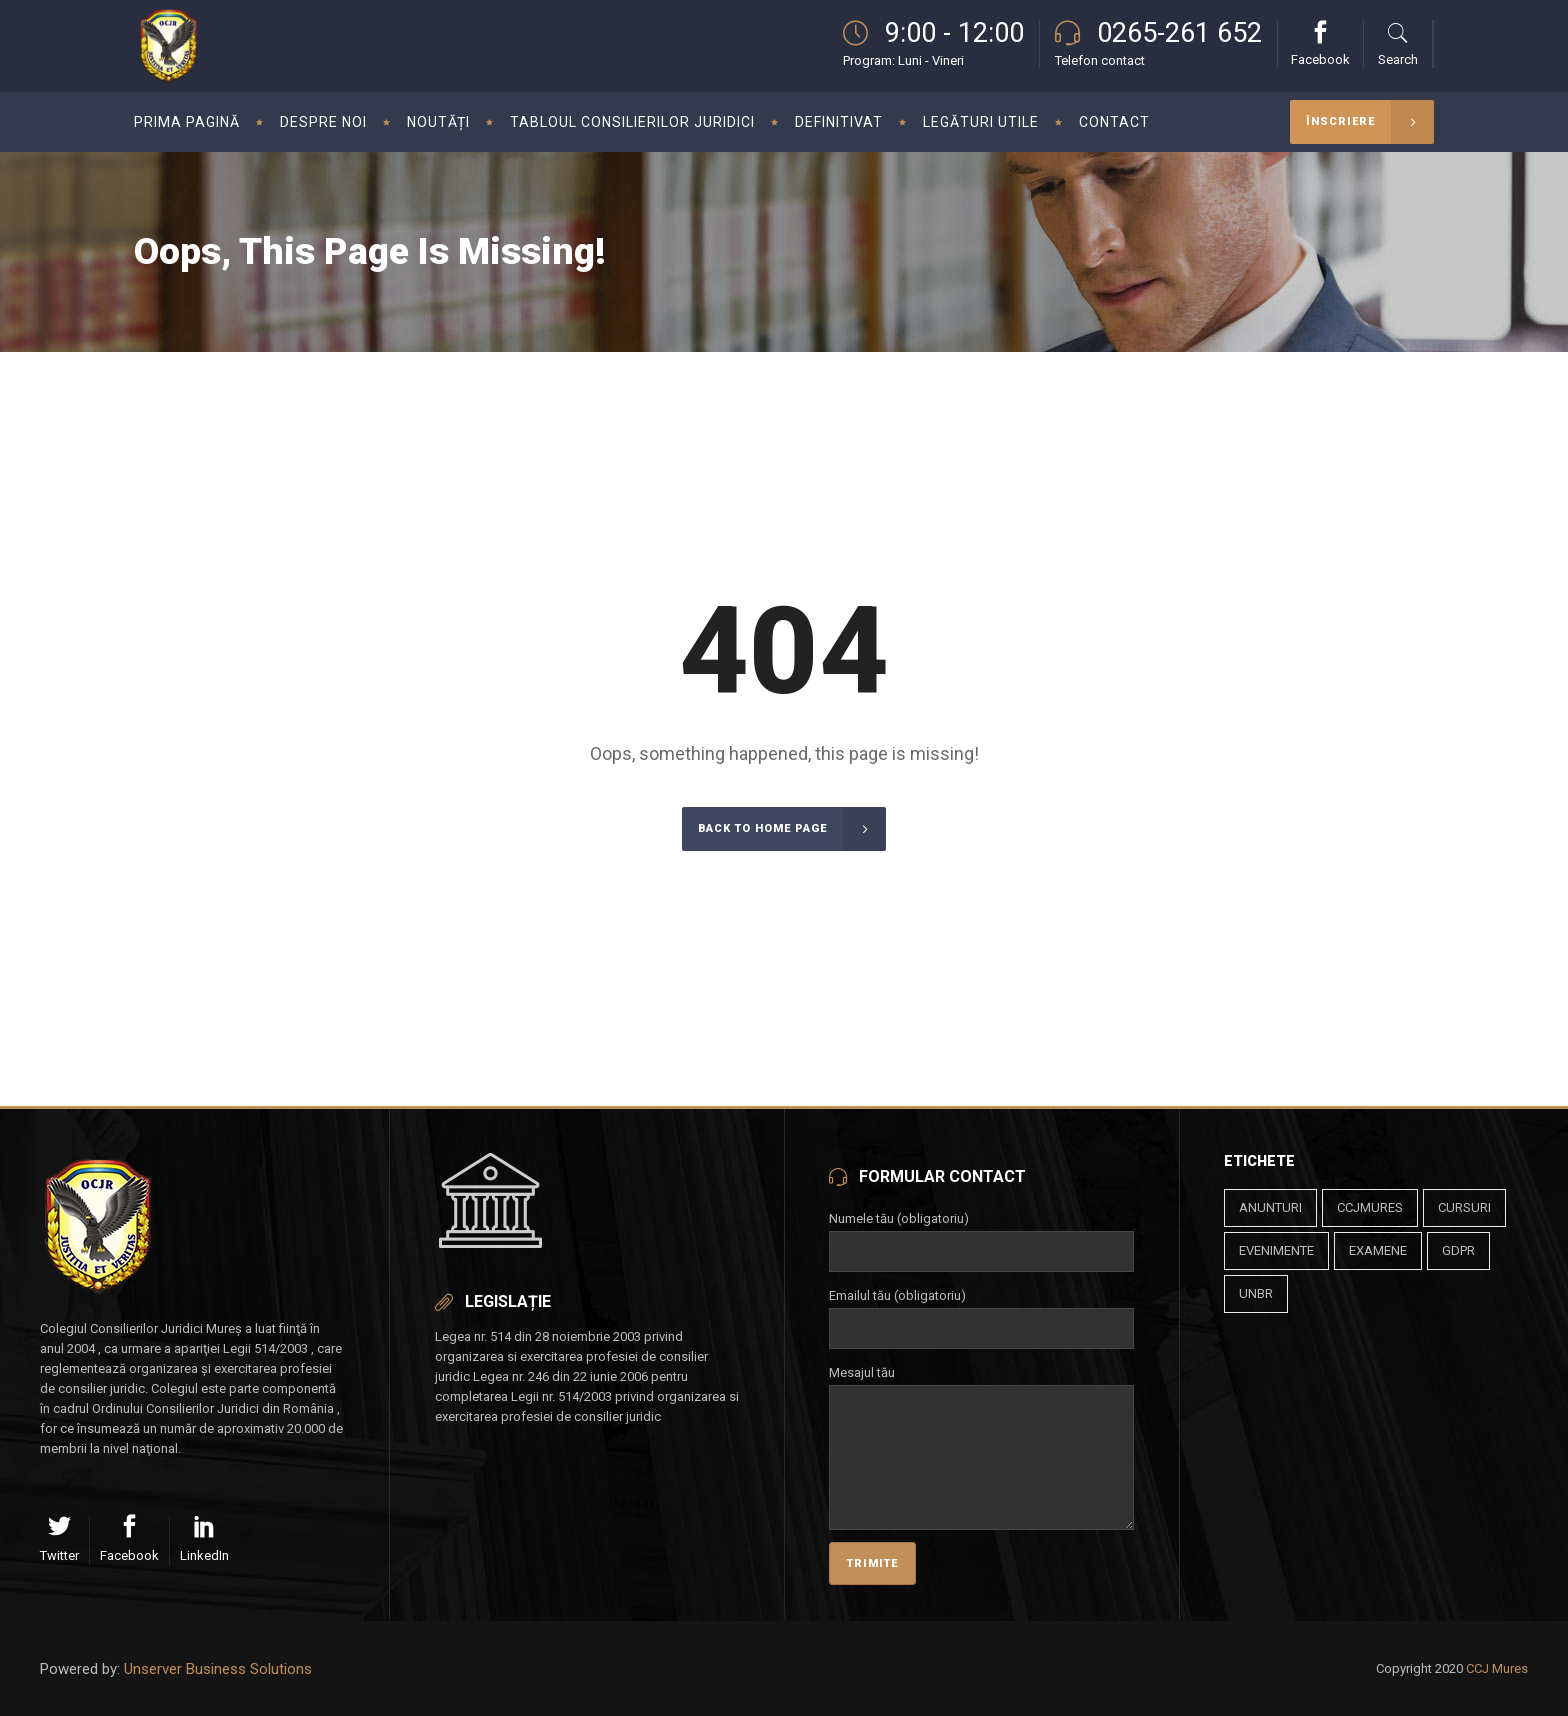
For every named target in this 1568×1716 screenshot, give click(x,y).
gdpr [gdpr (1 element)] (1458, 1250)
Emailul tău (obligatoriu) (981, 1312)
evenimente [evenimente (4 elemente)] (1276, 1250)
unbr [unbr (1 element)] (1256, 1293)
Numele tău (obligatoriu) (981, 1235)
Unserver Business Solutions (218, 1669)
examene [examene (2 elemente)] (1378, 1250)
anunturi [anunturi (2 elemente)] (1270, 1207)
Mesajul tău (981, 1384)
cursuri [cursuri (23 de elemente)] (1464, 1207)
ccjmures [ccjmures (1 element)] (1370, 1207)
